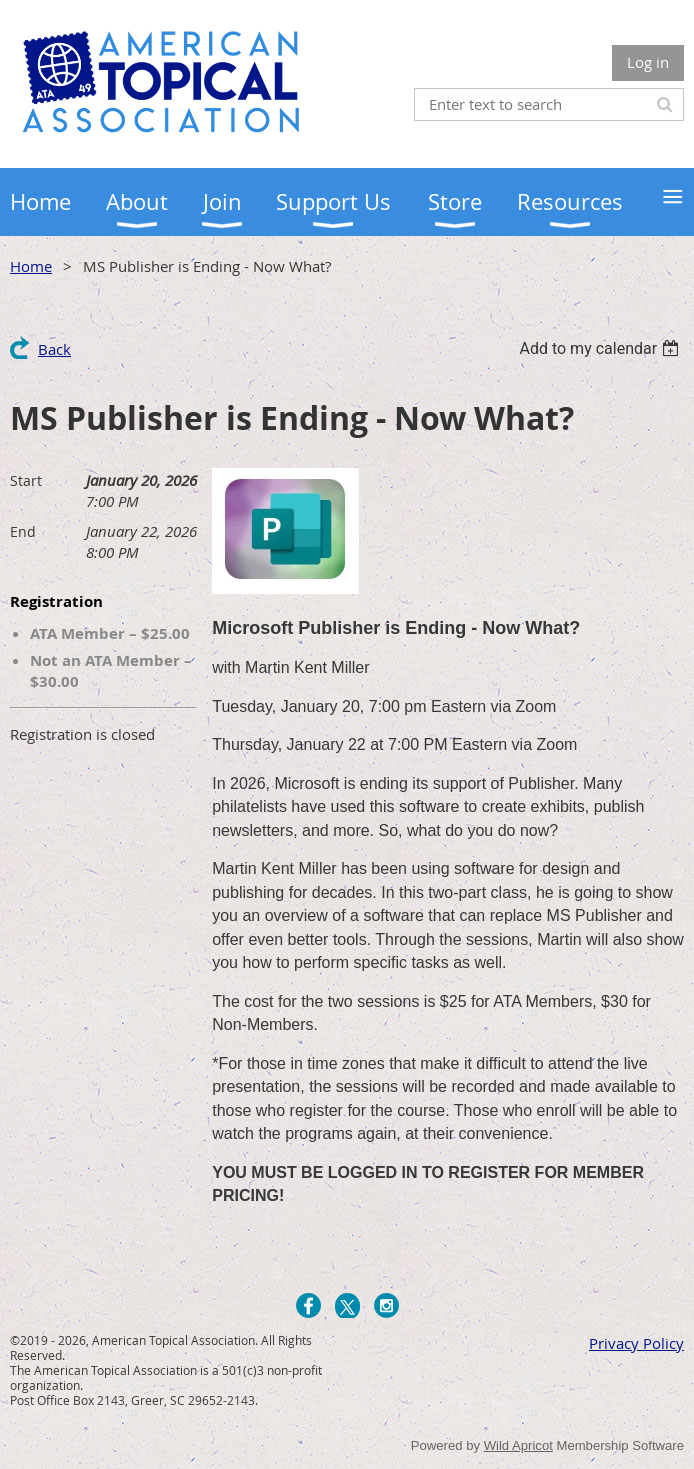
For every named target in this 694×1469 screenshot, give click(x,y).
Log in (648, 62)
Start (26, 480)
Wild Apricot (518, 1445)
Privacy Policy (636, 1343)
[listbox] (601, 348)
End (23, 531)
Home (31, 266)
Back (54, 349)
